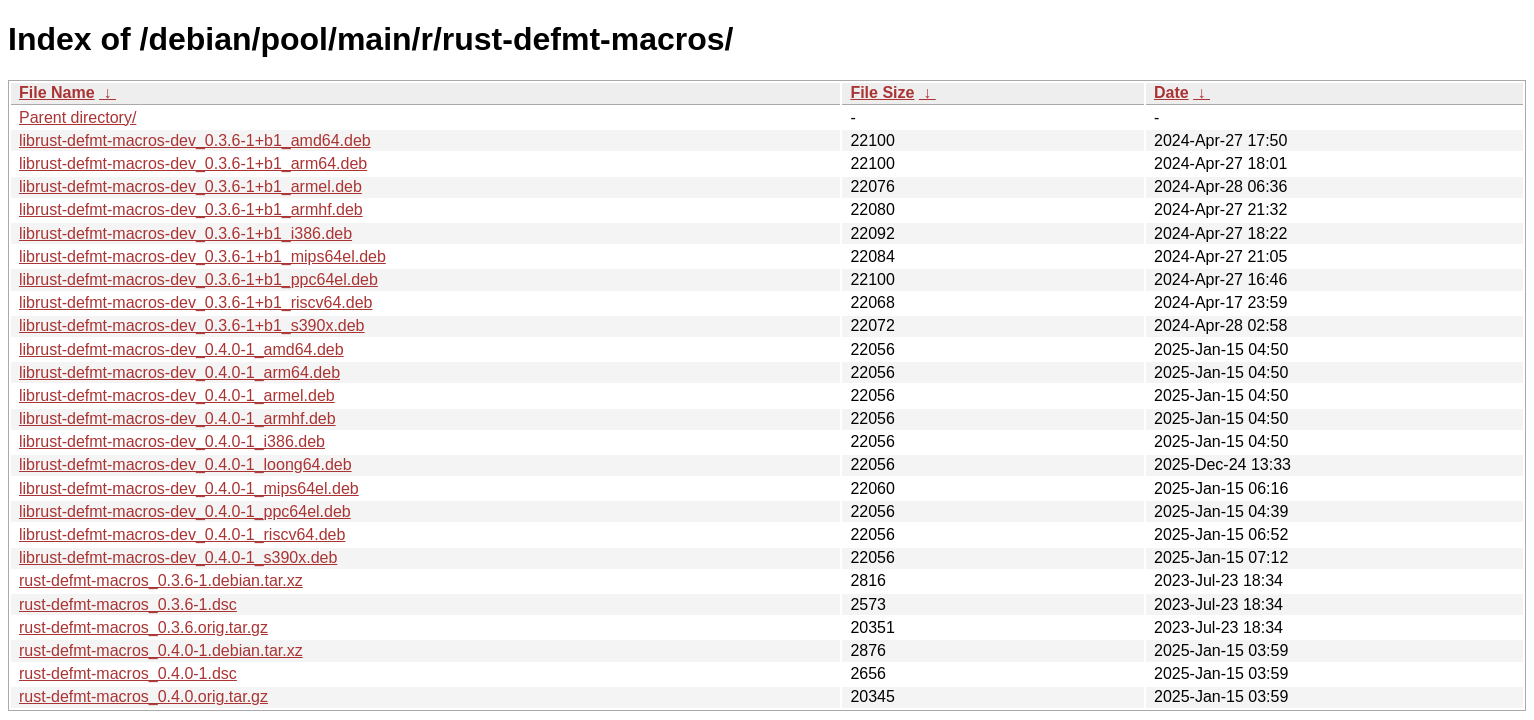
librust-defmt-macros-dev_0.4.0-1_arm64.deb (179, 372)
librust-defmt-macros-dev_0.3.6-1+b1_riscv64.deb (196, 302)
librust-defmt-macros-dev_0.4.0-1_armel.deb (177, 395)
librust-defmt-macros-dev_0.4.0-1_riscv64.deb (182, 534)
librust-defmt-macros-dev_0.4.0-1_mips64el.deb (189, 488)
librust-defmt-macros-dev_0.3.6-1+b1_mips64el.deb (202, 256)
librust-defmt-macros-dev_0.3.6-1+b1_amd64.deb (195, 140)
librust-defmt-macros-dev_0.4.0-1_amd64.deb (181, 349)
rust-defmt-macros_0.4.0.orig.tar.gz (143, 696)
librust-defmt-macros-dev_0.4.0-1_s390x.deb (178, 557)
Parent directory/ (77, 117)
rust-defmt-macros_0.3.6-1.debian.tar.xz (161, 580)
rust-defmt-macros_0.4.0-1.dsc (128, 673)
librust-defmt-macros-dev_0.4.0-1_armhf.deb (177, 418)
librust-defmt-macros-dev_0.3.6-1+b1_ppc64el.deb (198, 279)
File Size (882, 92)
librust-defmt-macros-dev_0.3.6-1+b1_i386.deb (185, 233)
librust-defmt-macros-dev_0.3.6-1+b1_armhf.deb (191, 209)
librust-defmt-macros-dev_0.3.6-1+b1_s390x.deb (192, 325)
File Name (57, 92)
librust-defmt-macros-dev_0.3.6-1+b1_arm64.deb (193, 163)
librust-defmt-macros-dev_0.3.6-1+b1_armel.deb (190, 186)
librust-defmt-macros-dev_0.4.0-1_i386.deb (172, 441)
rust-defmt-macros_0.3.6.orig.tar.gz (143, 627)
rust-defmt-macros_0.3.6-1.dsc (128, 604)
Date (1171, 92)
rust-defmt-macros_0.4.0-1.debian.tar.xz (161, 650)
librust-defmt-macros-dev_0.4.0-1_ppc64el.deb (185, 511)
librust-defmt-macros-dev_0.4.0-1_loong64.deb (185, 464)
